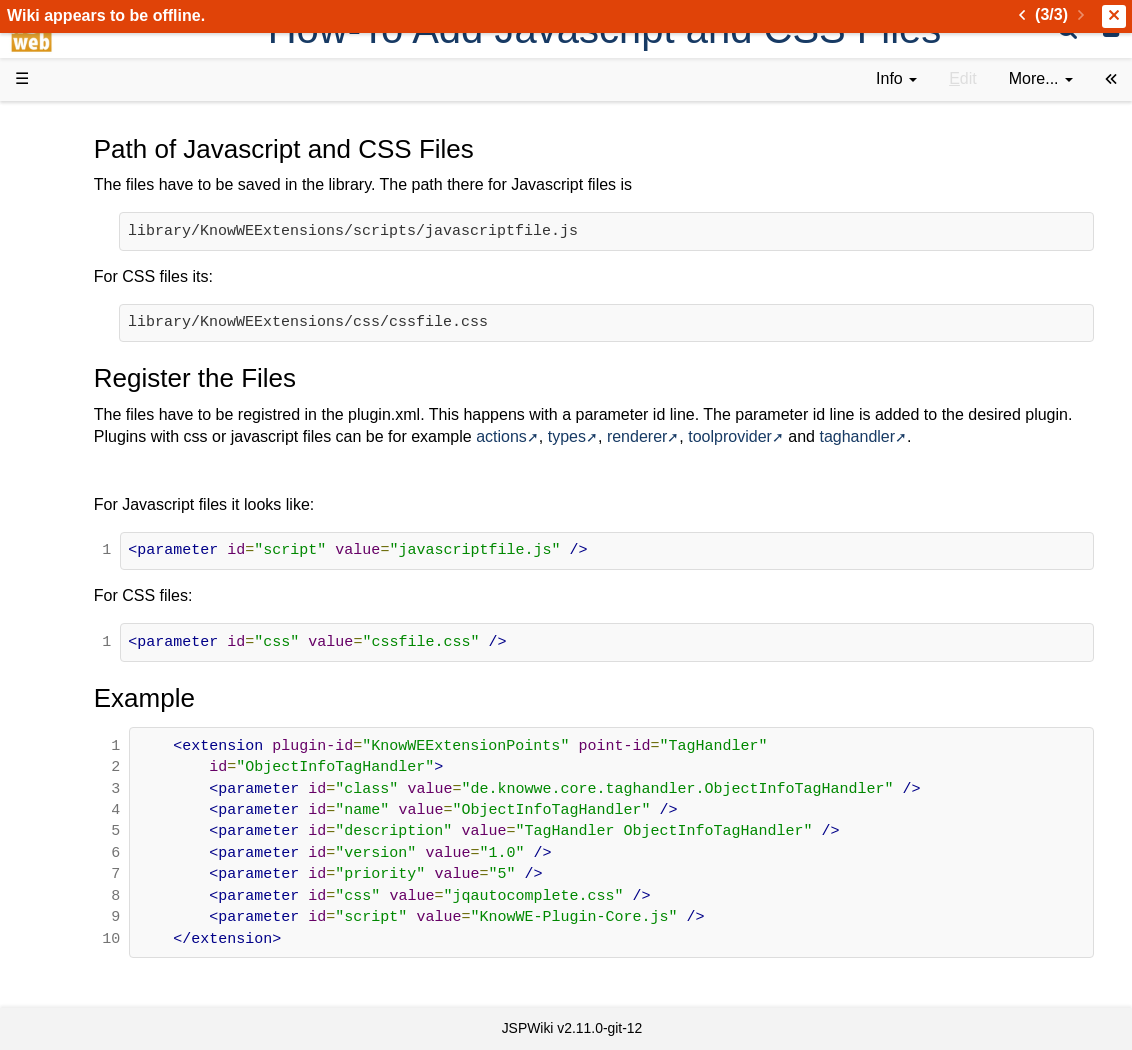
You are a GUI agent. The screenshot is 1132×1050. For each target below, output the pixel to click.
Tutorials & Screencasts (139, 293)
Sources (84, 521)
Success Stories (112, 202)
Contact (82, 770)
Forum (78, 611)
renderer (935, 436)
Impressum (162, 770)
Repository (93, 543)
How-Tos (86, 452)
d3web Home (64, 123)
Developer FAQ (109, 475)
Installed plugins (112, 747)
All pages (88, 702)
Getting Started (109, 429)
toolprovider (1029, 436)
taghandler (295, 459)
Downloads (94, 180)
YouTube (86, 634)
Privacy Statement (120, 793)
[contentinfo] (896, 79)
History (80, 225)
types (865, 436)
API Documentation (124, 498)
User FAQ (90, 339)
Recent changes (113, 724)
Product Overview (118, 157)
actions (800, 436)
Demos (80, 361)
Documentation (109, 316)
